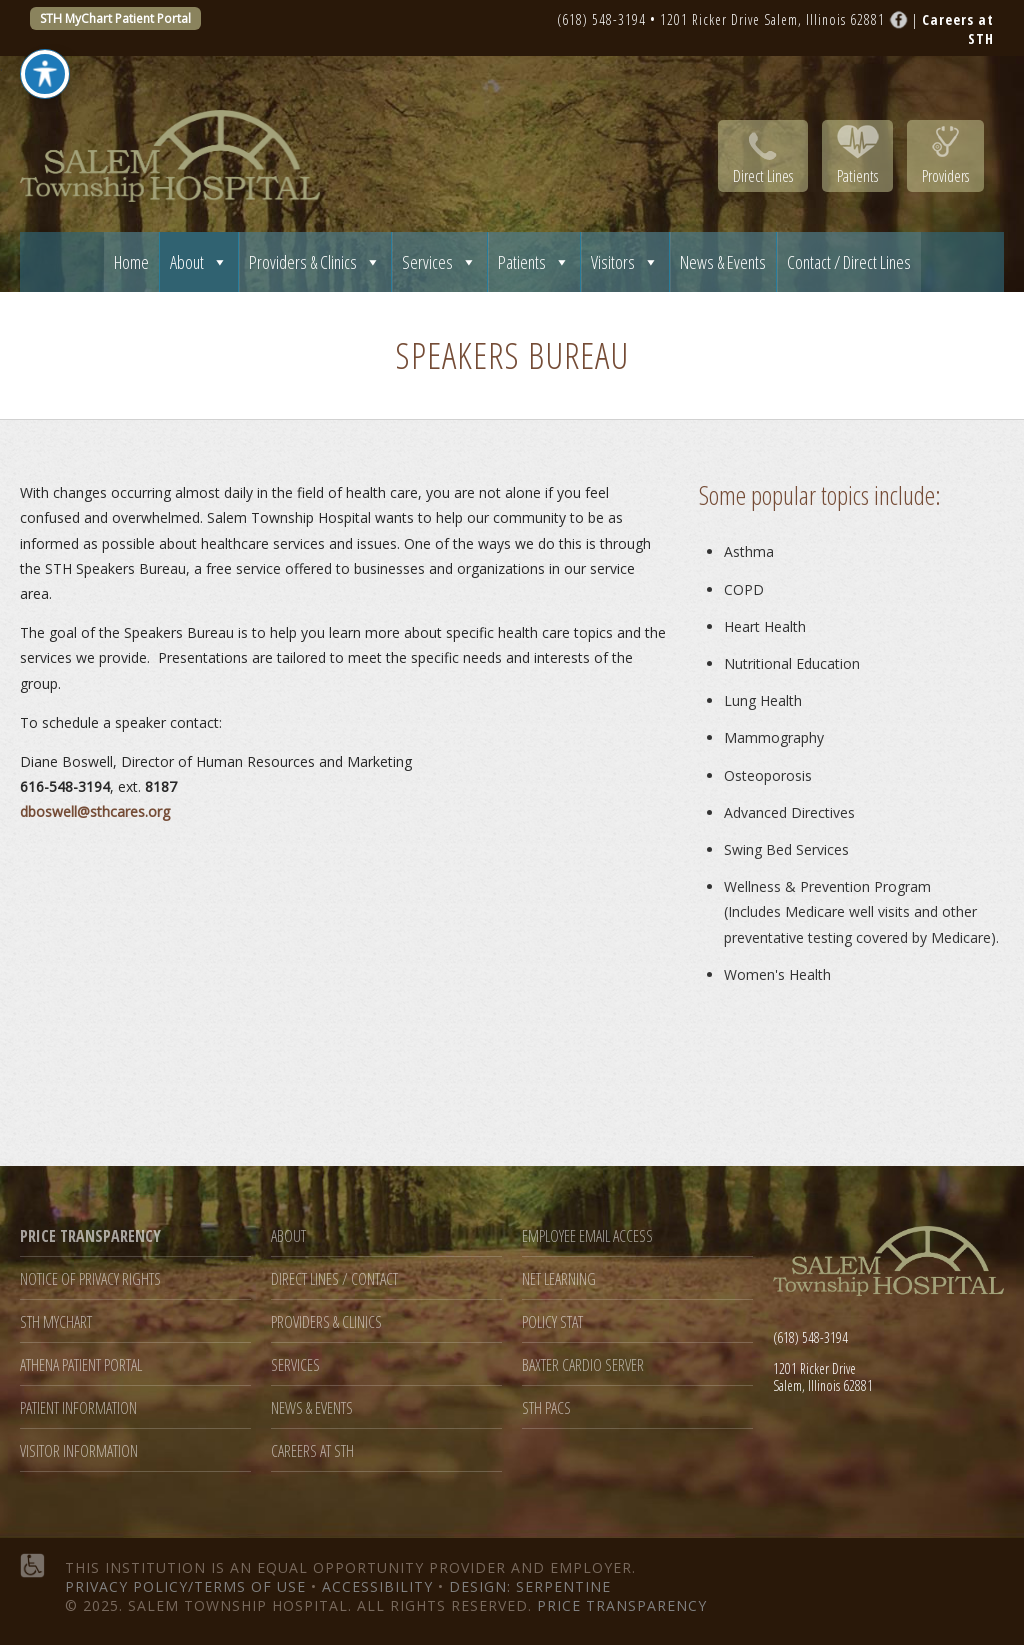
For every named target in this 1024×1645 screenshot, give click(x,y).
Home (131, 262)
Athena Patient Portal (81, 1365)
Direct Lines (763, 176)
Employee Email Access (587, 1236)
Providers (945, 176)
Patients (857, 176)
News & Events (723, 262)
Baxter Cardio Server (583, 1365)
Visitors (625, 262)
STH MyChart (56, 1322)
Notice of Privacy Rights (90, 1279)
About (199, 262)
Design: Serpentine (530, 1586)
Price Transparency (622, 1605)
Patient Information (78, 1408)
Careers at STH (312, 1451)
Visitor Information (79, 1451)
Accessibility (377, 1586)
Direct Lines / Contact (334, 1279)
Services (439, 262)
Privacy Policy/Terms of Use (185, 1586)
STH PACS (546, 1408)
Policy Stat (552, 1322)
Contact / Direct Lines (849, 262)
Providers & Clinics (315, 262)
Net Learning (559, 1279)
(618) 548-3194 (601, 19)
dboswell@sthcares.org (95, 811)
